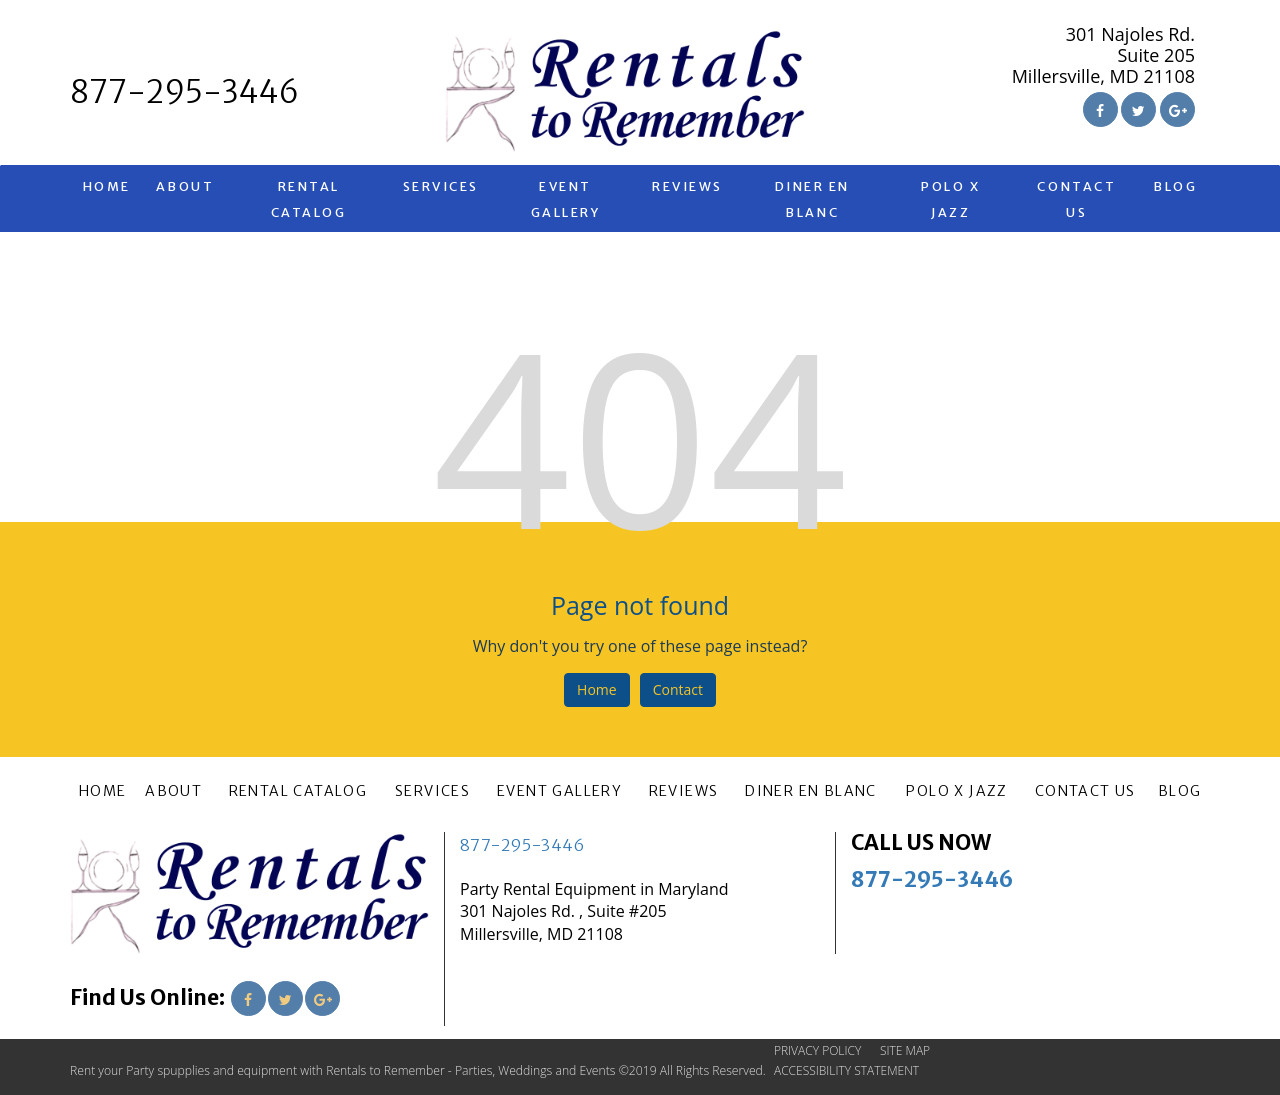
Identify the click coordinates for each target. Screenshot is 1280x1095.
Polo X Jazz (950, 199)
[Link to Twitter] (1138, 109)
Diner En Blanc (812, 199)
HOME (107, 186)
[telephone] (184, 94)
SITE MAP (905, 1050)
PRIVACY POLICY (817, 1050)
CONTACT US (1076, 199)
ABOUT (185, 186)
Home (597, 689)
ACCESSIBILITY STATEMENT (846, 1070)
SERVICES (441, 186)
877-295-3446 (522, 845)
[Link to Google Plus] (1177, 109)
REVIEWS (687, 186)
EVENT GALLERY (566, 199)
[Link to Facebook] (1100, 109)
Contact (678, 689)
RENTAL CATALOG (309, 199)
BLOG (1175, 186)
